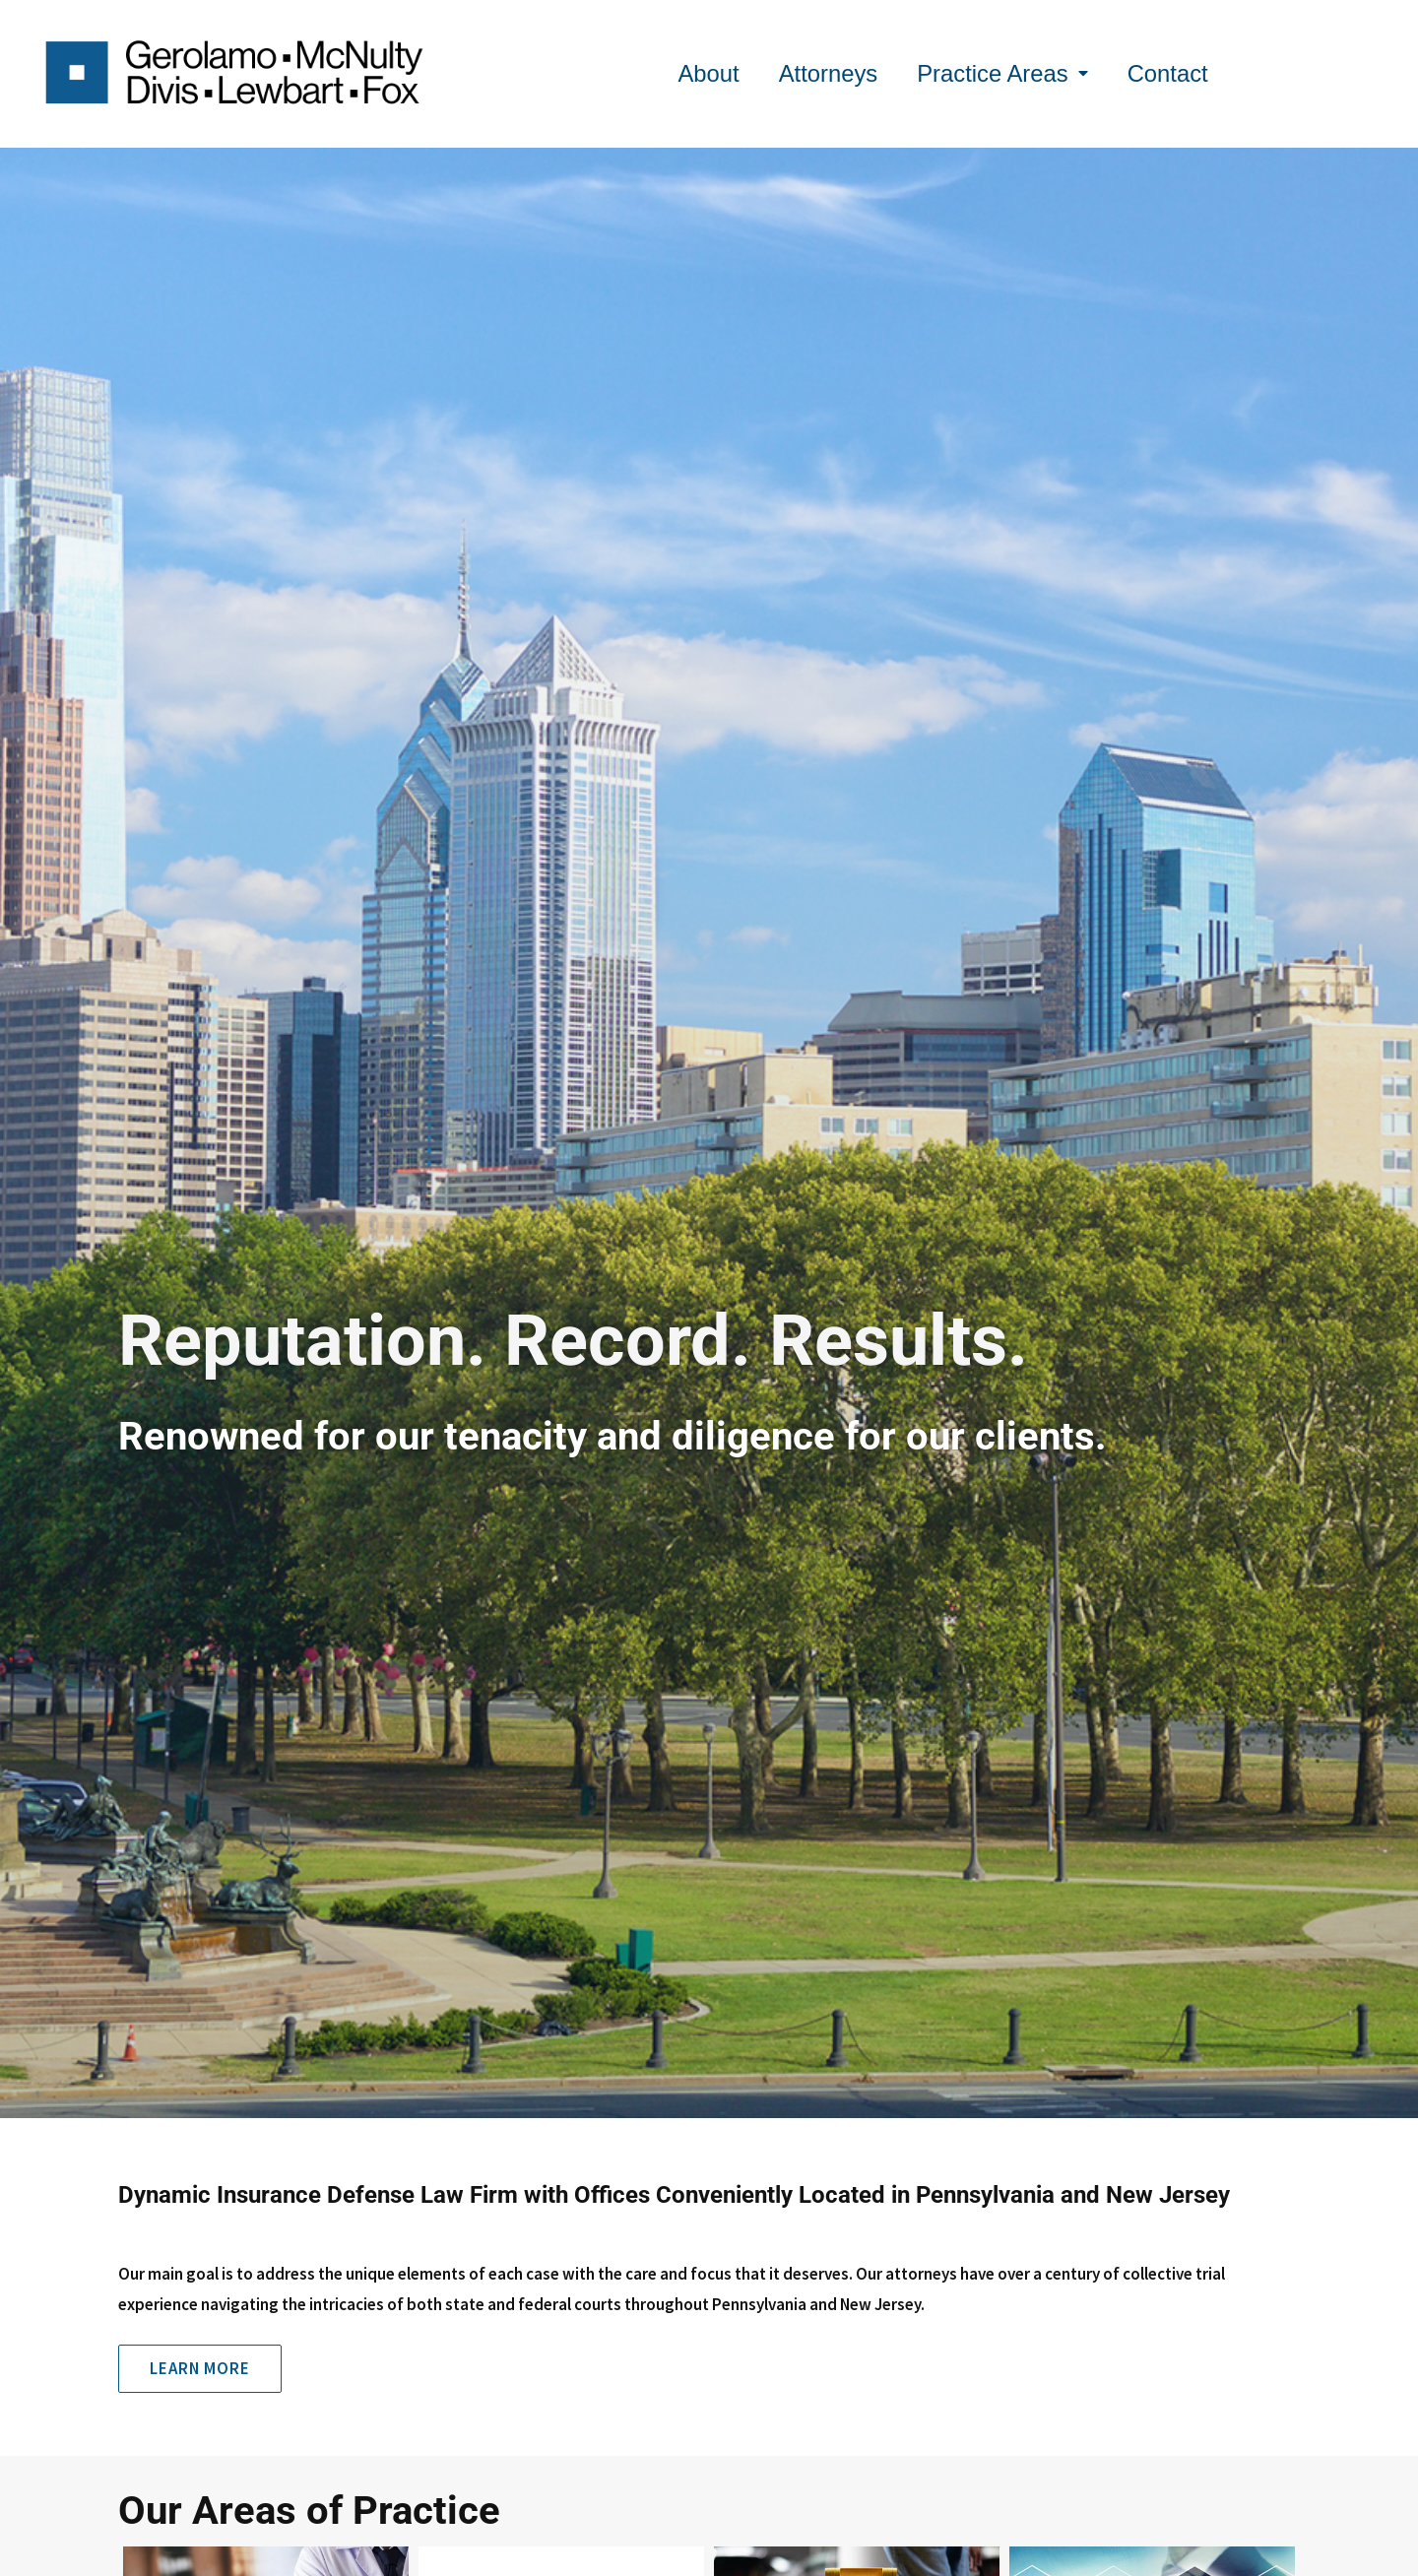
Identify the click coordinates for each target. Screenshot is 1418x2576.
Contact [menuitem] (1168, 73)
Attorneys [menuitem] (828, 73)
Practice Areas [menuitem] (1002, 73)
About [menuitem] (708, 73)
